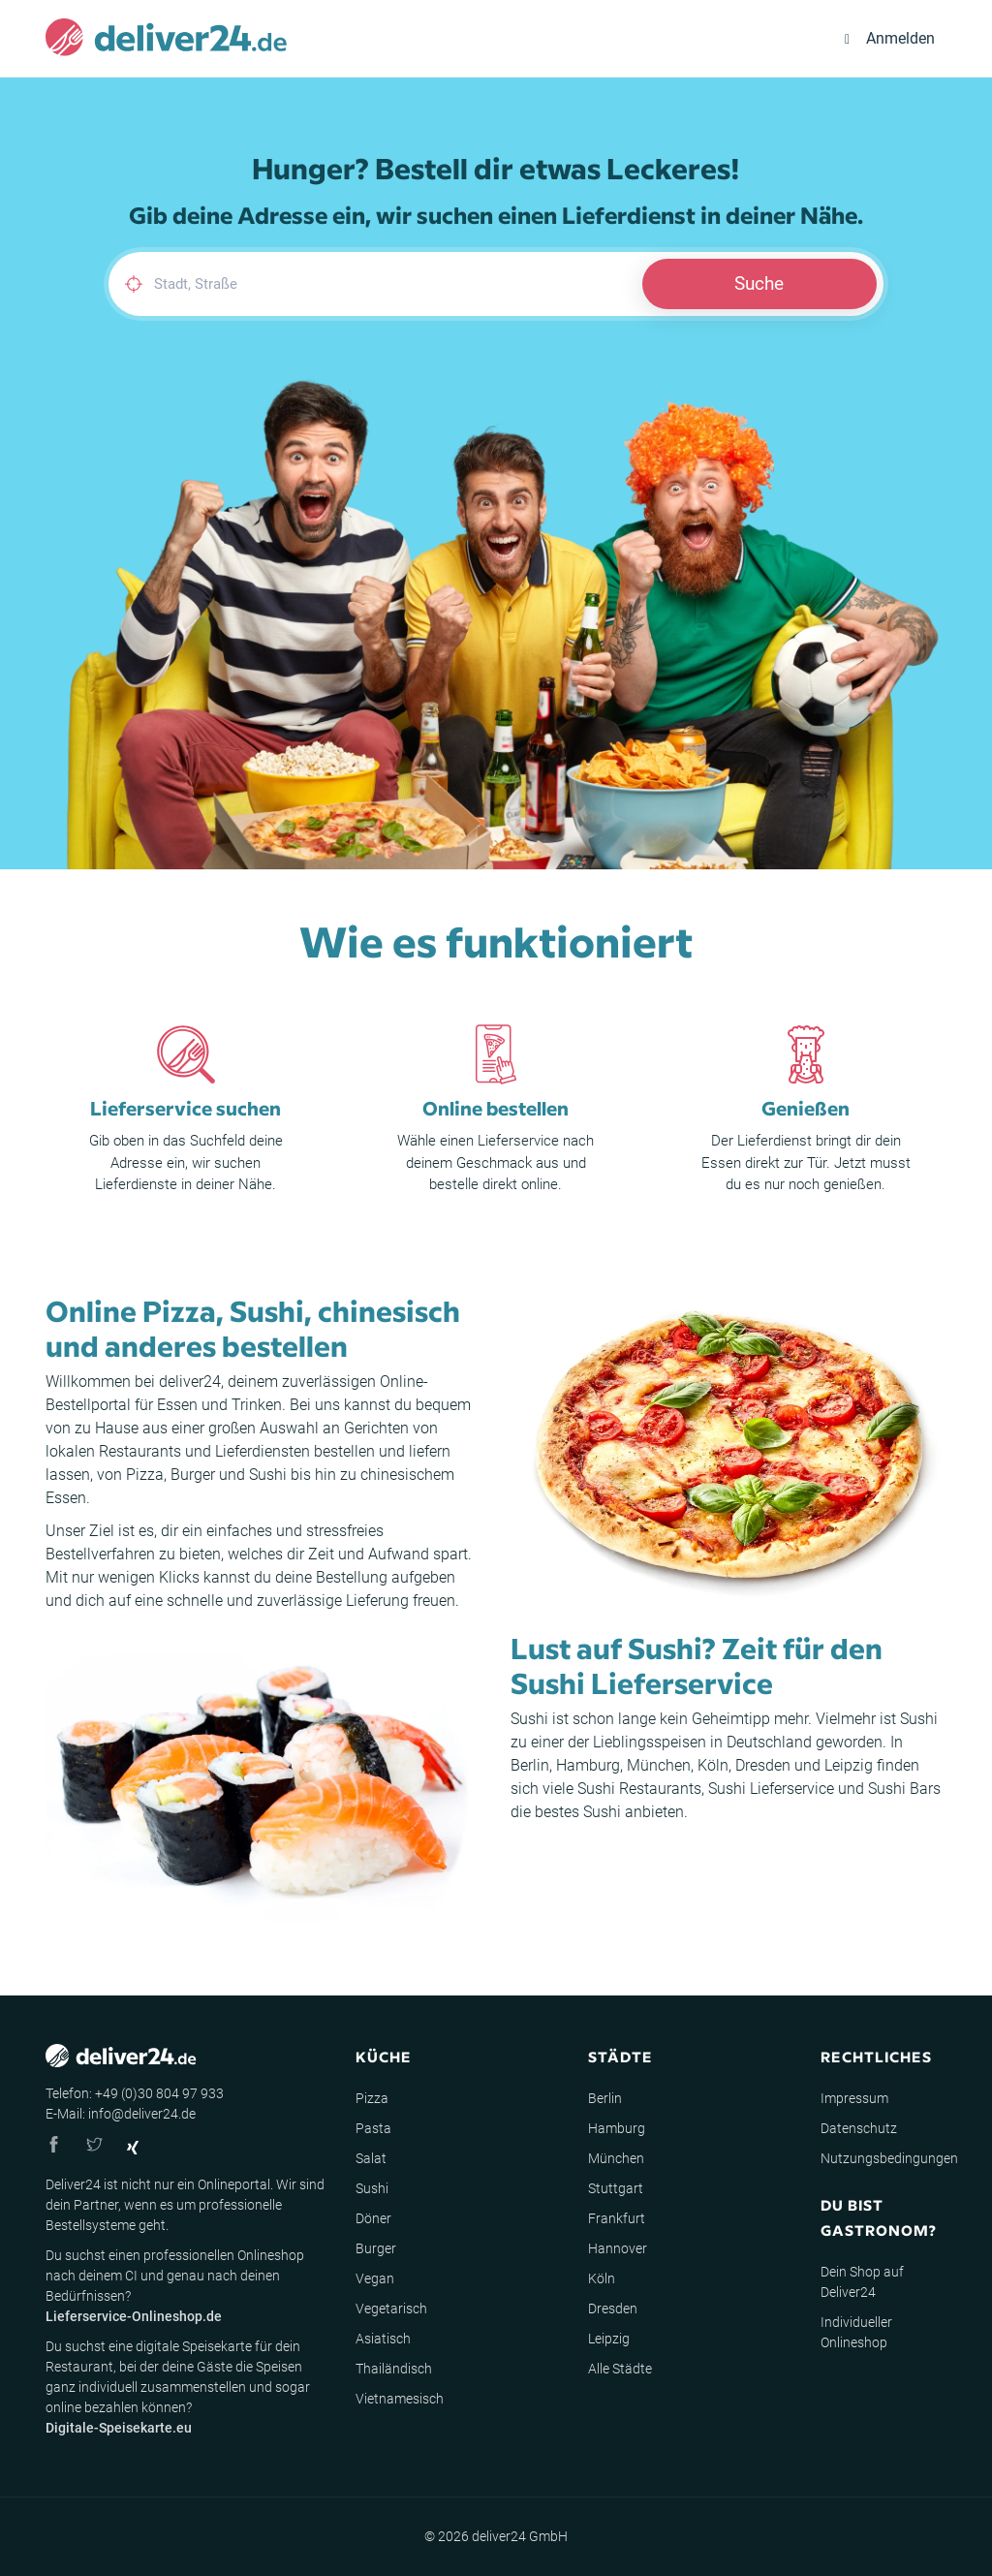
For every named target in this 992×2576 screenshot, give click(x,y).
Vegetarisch (391, 2308)
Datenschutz (859, 2128)
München (659, 1765)
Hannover (617, 2248)
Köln (713, 1765)
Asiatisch (383, 2338)
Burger (192, 1474)
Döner (373, 2218)
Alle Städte (620, 2368)
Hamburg (588, 1765)
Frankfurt (616, 2218)
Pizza (145, 1474)
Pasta (373, 2128)
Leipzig (848, 1765)
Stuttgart (615, 2188)
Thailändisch (394, 2368)
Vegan (375, 2278)
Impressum (854, 2098)
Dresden (762, 1765)
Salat (371, 2158)
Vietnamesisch (400, 2398)
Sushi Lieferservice (771, 1788)
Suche (759, 283)
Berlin (530, 1765)
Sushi (268, 1474)
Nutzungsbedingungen (889, 2158)
